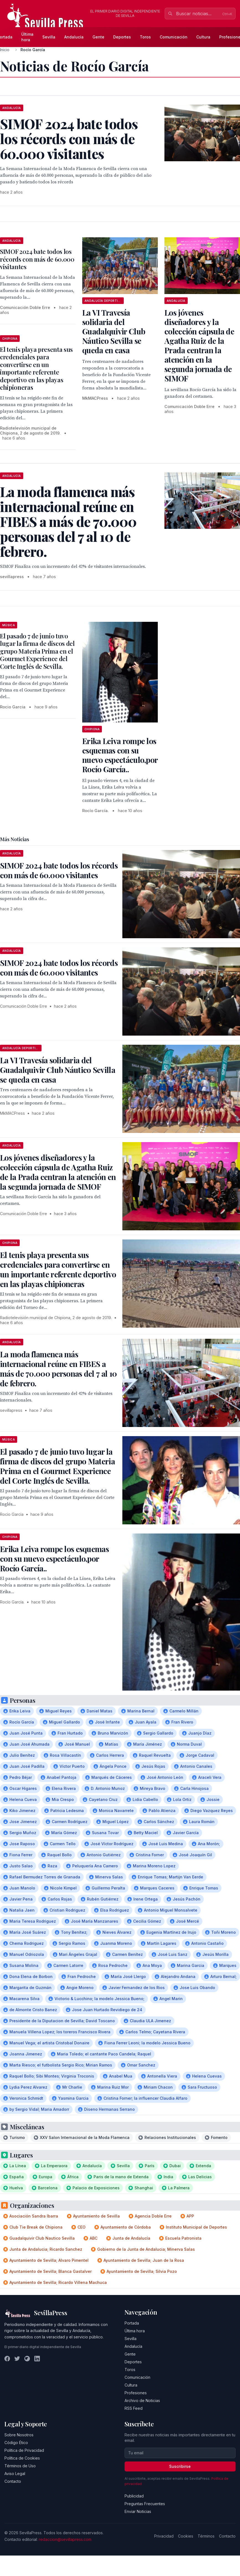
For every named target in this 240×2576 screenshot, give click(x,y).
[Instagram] (27, 2358)
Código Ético (16, 2442)
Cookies (185, 2536)
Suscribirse (180, 2466)
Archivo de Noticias (142, 2400)
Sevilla (48, 37)
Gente (98, 37)
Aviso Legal (14, 2473)
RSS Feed (134, 2408)
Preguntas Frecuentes (145, 2503)
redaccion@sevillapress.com (65, 2539)
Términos (206, 2536)
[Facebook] (7, 2358)
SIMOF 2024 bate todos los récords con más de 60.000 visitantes (37, 259)
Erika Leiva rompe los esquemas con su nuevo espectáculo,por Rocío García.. (120, 755)
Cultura (203, 37)
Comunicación (173, 37)
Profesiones (136, 2392)
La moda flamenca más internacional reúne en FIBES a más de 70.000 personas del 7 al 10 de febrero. (58, 1368)
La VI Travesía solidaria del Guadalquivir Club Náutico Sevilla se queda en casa (113, 331)
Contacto (12, 2481)
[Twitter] (17, 2358)
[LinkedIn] (37, 2358)
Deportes (122, 37)
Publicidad (134, 2496)
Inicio (4, 49)
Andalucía (74, 37)
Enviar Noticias (138, 2511)
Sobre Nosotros (18, 2434)
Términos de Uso (20, 2465)
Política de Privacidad (24, 2450)
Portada (132, 2323)
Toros (145, 37)
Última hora (27, 37)
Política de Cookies (22, 2458)
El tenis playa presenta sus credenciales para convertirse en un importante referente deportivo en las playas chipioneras (36, 368)
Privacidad (164, 2536)
